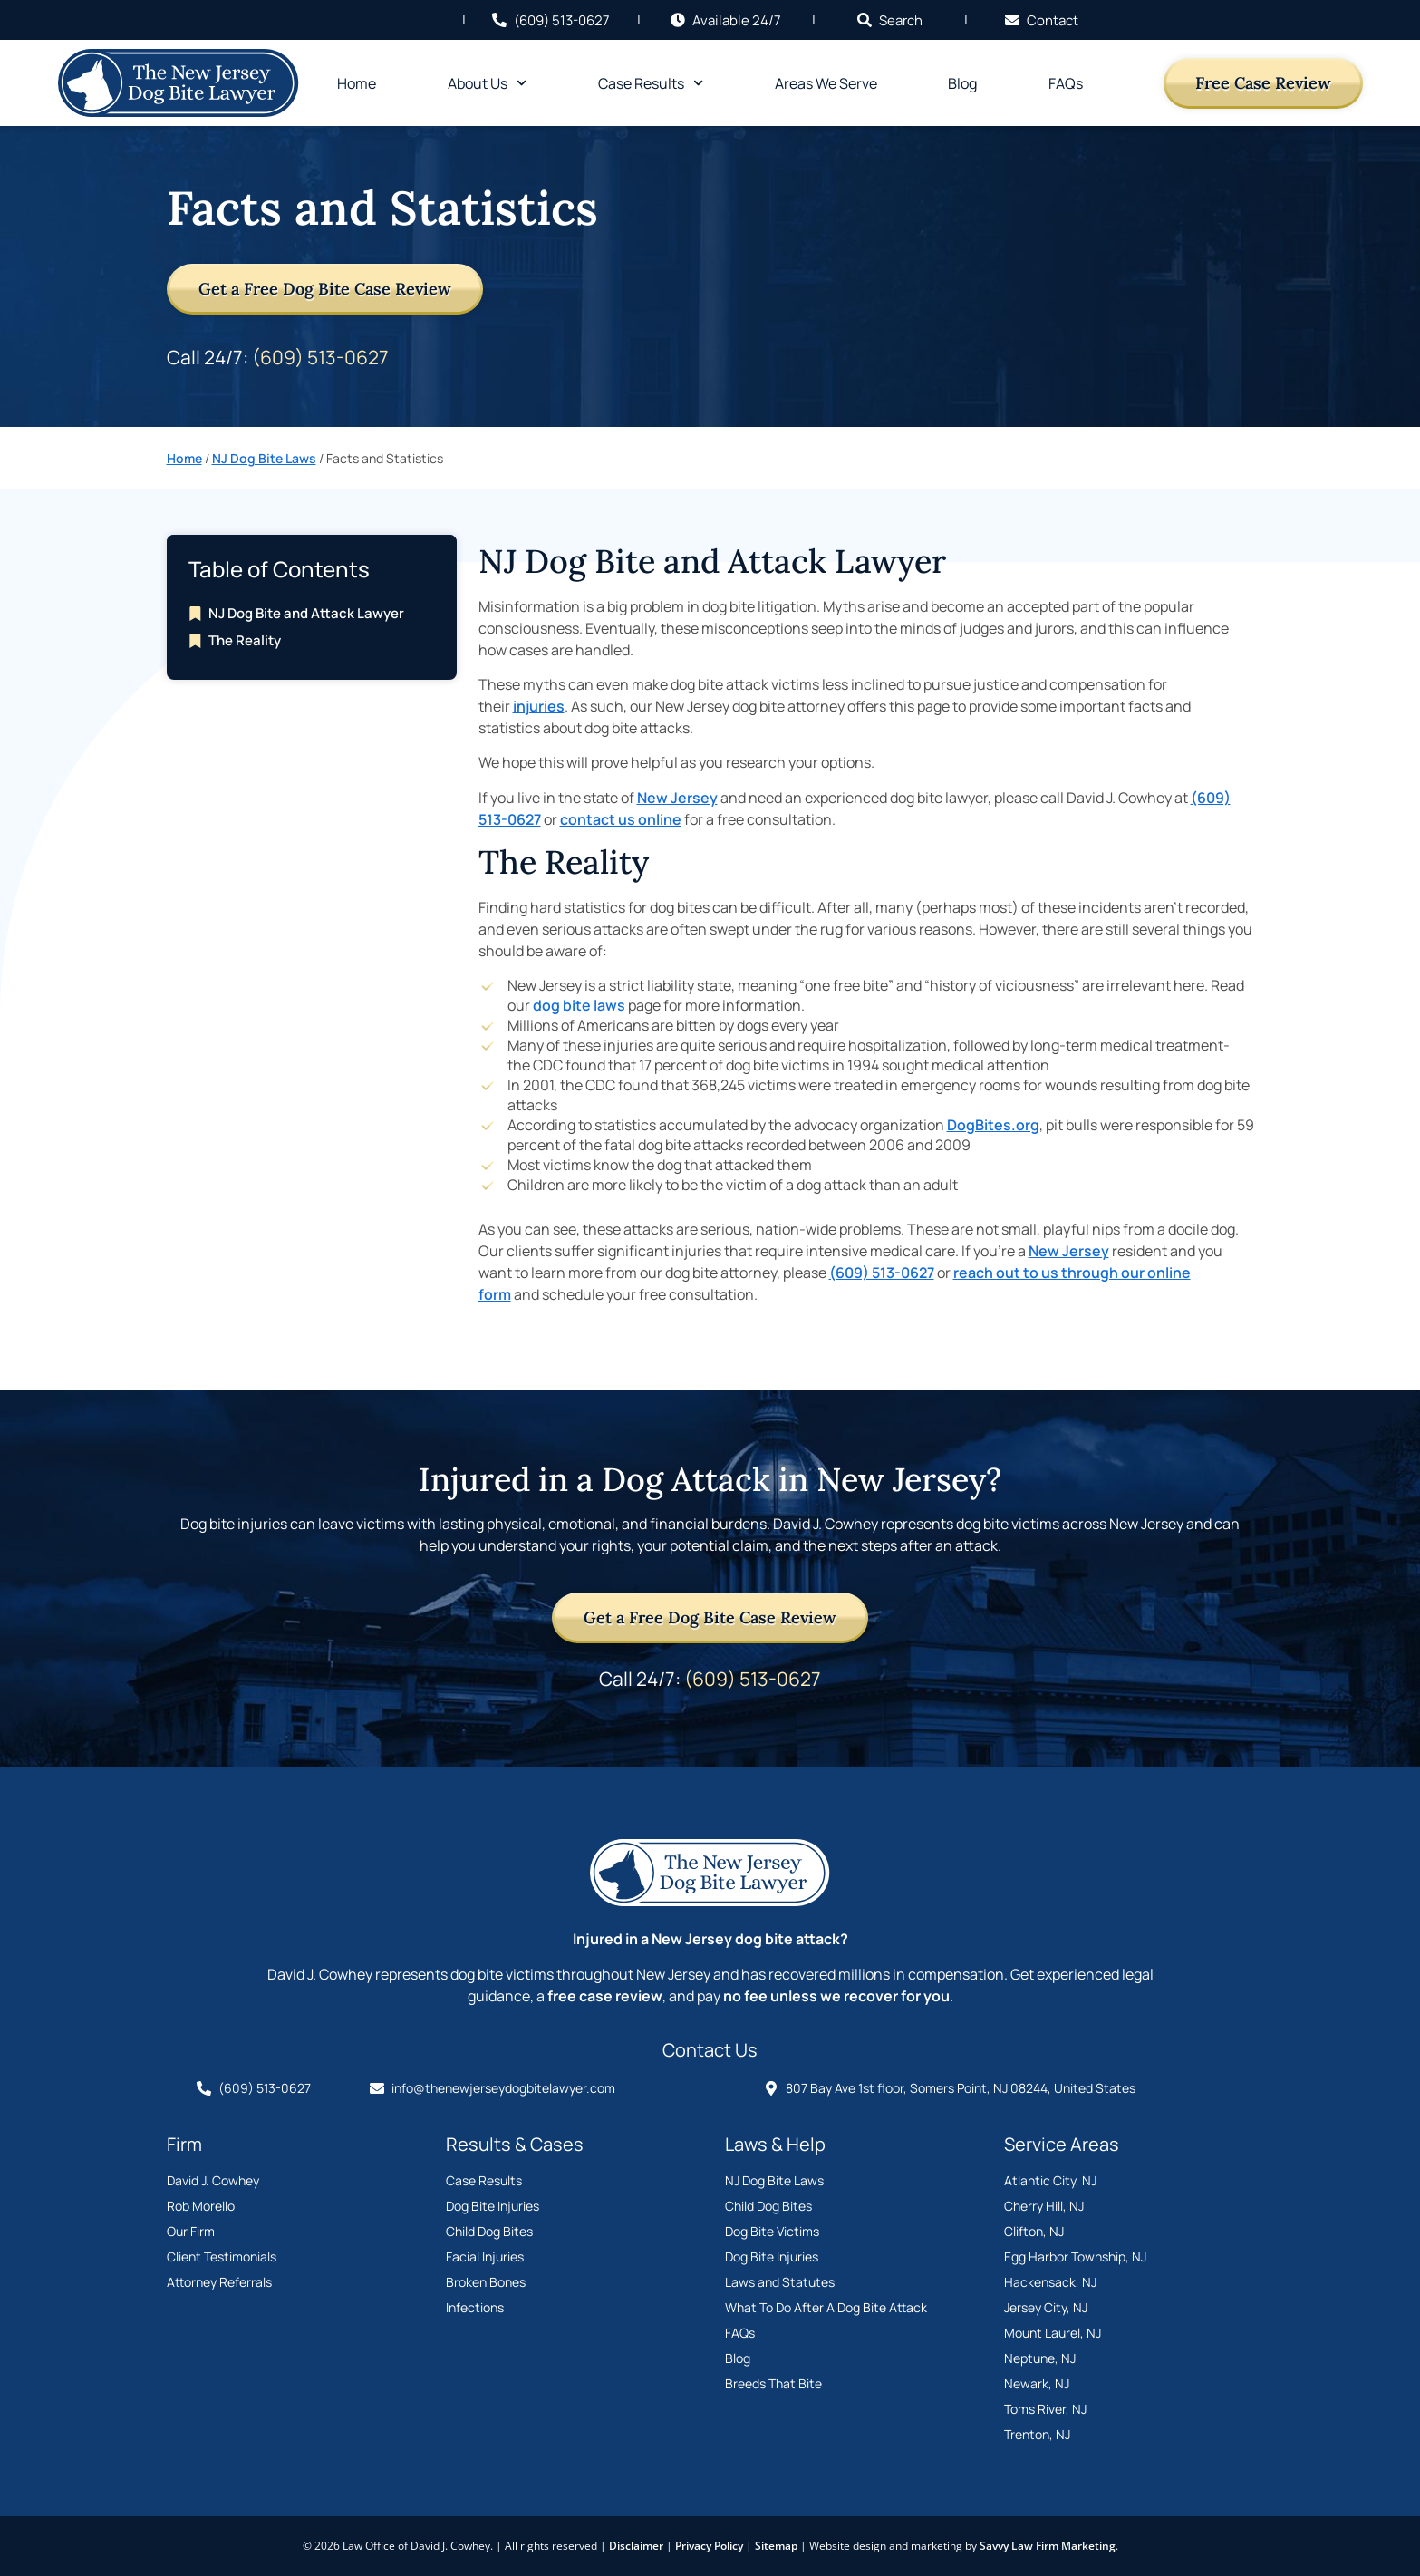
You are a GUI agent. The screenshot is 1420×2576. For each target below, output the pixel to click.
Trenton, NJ (1037, 2434)
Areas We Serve (826, 83)
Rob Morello (201, 2205)
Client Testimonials (221, 2256)
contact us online (620, 819)
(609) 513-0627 (320, 357)
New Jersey (677, 798)
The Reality (244, 640)
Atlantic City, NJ (1050, 2180)
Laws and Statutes (780, 2281)
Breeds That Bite (773, 2383)
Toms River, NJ (1045, 2408)
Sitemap (776, 2545)
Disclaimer (636, 2545)
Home (356, 83)
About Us (487, 83)
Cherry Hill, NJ (1044, 2205)
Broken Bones (486, 2281)
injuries (539, 706)
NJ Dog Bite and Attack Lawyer (306, 613)
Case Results (650, 83)
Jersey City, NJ (1045, 2307)
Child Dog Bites (489, 2231)
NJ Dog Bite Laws (264, 458)
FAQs (1065, 83)
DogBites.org (993, 1125)
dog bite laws (579, 1005)
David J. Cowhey (213, 2180)
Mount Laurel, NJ (1052, 2332)
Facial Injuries (485, 2256)
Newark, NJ (1036, 2383)
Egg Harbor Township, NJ (1075, 2256)
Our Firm (191, 2231)
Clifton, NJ (1034, 2231)
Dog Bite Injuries (492, 2205)
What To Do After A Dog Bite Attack (826, 2307)
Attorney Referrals (219, 2281)
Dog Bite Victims (772, 2231)
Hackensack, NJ (1050, 2281)
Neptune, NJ (1040, 2358)
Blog (962, 83)
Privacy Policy (709, 2545)
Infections (475, 2307)
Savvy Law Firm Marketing (1048, 2545)
